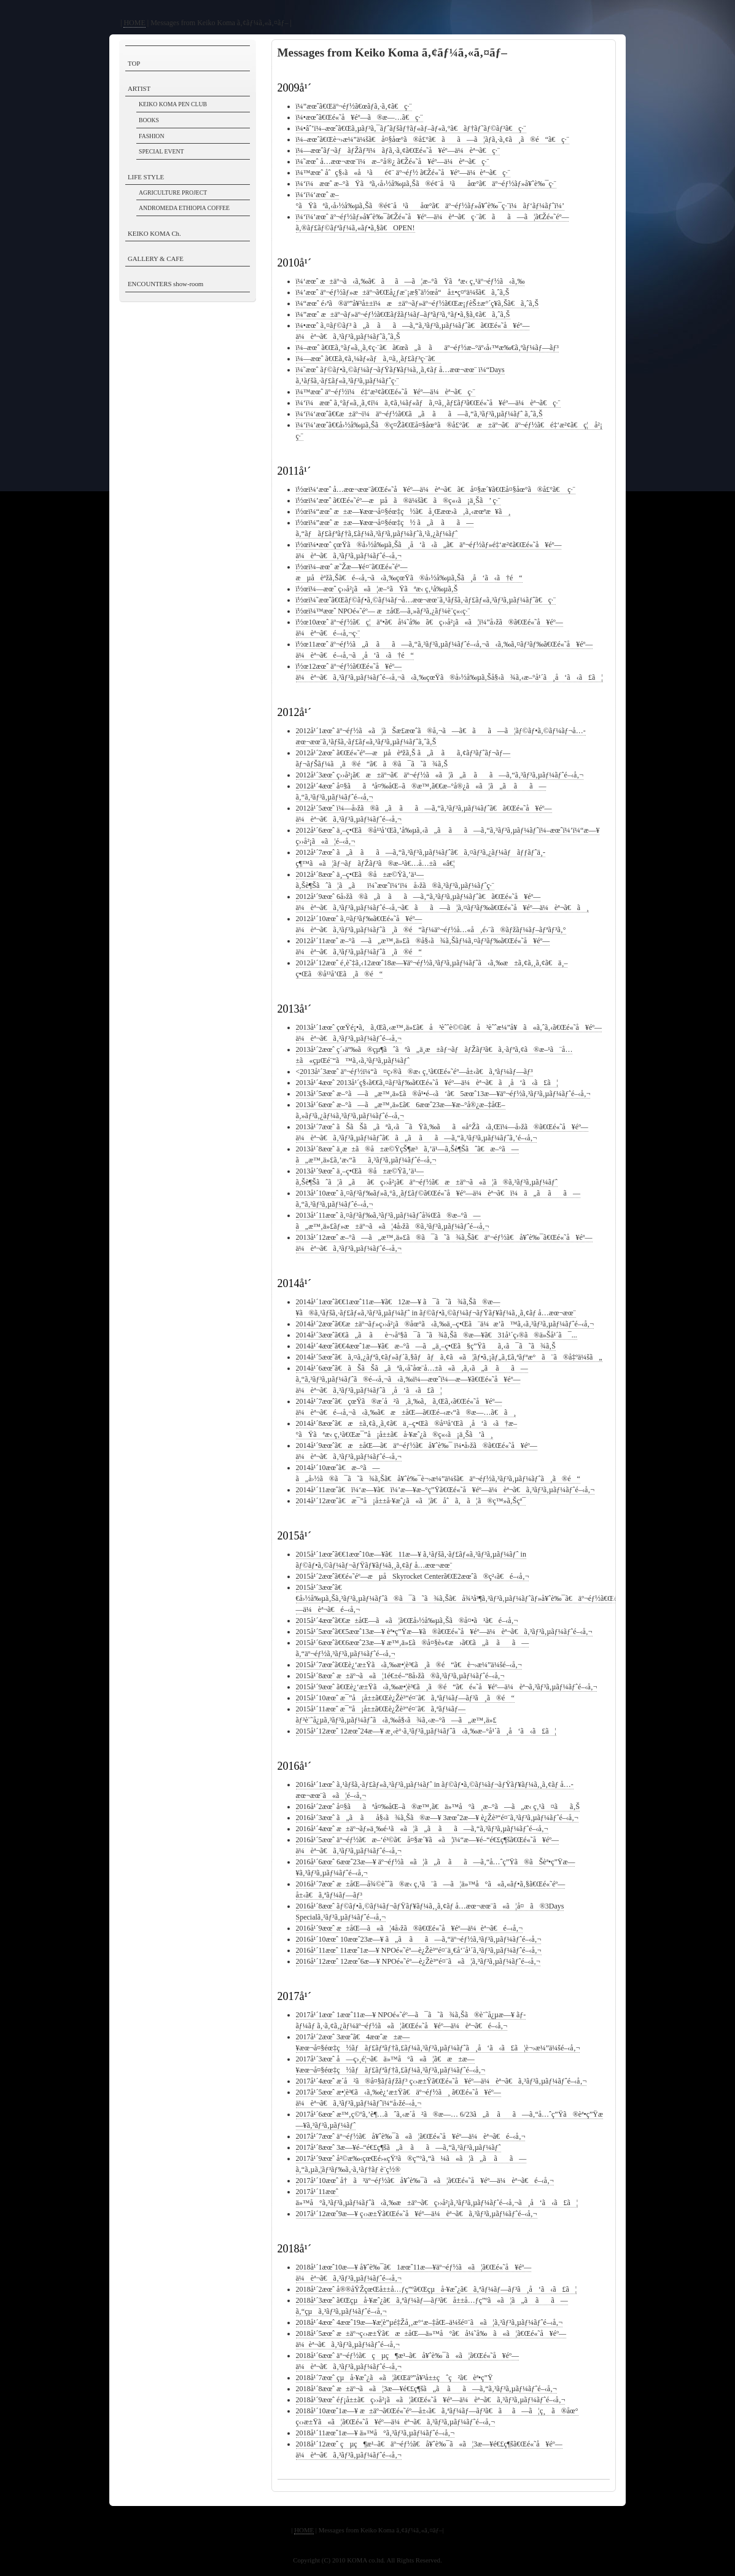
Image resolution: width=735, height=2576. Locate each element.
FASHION (151, 136)
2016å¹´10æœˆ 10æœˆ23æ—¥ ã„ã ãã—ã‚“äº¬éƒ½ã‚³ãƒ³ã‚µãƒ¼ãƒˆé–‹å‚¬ (419, 1939)
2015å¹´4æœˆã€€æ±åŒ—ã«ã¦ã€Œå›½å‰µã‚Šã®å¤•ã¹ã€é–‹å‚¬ (407, 1620)
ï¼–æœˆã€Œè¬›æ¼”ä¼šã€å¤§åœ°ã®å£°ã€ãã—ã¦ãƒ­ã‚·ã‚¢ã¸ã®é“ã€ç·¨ (432, 139)
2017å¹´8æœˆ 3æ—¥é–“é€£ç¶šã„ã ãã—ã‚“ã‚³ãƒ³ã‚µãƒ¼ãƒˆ (398, 2147)
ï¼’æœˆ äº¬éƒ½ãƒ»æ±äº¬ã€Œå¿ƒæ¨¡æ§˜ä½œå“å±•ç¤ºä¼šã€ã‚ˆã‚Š (403, 292)
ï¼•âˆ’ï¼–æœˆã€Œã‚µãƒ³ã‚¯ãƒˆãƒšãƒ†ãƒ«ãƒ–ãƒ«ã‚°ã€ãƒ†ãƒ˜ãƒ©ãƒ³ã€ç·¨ (411, 128)
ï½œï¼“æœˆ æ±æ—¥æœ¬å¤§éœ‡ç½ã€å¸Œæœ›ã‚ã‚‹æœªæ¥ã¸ (403, 511)
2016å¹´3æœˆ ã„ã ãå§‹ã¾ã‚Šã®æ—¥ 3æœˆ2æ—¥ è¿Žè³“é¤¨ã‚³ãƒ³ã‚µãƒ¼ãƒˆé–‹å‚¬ (437, 1817)
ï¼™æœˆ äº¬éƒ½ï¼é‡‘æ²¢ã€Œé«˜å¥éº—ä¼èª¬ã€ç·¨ (385, 391)
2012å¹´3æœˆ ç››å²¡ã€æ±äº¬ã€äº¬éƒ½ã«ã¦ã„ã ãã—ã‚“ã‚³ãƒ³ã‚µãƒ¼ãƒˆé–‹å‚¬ (440, 775)
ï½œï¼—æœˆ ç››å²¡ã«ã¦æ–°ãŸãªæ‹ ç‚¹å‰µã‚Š (377, 589)
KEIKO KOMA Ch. (154, 233)
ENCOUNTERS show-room (165, 283)
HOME (134, 22)
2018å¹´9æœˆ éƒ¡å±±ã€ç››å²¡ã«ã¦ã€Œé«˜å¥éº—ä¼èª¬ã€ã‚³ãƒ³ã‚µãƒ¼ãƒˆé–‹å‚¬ (431, 2399)
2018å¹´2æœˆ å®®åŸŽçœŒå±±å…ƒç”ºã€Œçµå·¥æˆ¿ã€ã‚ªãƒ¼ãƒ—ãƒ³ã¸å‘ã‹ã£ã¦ (436, 2289)
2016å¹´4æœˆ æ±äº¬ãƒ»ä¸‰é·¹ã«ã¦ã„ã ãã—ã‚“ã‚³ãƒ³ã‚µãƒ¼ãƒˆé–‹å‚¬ (422, 1828)
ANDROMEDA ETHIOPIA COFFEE (184, 207)
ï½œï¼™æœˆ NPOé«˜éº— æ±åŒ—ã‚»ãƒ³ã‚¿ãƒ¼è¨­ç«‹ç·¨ (383, 611)
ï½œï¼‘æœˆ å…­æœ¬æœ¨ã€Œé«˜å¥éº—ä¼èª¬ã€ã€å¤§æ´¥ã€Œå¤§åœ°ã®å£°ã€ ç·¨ (435, 489)
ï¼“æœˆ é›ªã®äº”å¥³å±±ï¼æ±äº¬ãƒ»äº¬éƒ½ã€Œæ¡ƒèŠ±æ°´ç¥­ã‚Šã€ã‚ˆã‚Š (417, 303)
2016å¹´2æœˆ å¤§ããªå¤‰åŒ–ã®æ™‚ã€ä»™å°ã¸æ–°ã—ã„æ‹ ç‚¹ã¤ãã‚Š (438, 1806)
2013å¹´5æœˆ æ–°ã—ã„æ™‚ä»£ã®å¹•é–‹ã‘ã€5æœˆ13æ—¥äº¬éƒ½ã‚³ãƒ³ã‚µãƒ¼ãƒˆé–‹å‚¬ (443, 1093)
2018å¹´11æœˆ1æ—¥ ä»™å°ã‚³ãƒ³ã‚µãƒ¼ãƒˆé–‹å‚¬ (375, 2433)
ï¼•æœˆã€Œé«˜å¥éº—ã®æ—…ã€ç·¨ (359, 117)
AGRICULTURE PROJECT (173, 192)
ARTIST (139, 88)
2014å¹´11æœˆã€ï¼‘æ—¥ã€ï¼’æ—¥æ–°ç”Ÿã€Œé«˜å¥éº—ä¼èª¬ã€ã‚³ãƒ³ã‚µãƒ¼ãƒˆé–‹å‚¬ (445, 1489)
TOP (134, 63)
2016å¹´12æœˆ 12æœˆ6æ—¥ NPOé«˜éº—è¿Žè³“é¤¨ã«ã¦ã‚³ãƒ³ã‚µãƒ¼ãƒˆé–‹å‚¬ (418, 1961)
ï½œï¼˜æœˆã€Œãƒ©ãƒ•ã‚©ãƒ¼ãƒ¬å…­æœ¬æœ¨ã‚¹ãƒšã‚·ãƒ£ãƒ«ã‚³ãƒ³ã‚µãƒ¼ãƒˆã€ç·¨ (426, 600)
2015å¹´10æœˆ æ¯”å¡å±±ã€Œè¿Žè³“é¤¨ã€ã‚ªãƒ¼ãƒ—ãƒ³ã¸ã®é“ (405, 1698)
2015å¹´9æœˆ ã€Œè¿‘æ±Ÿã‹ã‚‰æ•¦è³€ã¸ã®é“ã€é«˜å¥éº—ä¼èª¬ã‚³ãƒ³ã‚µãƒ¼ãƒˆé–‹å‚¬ (446, 1687)
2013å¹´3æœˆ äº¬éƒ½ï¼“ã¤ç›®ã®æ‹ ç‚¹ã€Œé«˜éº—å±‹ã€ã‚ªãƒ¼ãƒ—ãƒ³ (416, 1071)
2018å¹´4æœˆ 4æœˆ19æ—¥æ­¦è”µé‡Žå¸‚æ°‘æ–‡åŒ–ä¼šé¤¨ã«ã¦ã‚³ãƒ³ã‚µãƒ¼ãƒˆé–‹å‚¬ (429, 2322)
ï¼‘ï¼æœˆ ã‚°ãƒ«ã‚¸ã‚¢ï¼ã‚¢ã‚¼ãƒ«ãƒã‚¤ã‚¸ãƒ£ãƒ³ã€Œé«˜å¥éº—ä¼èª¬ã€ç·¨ (428, 403)
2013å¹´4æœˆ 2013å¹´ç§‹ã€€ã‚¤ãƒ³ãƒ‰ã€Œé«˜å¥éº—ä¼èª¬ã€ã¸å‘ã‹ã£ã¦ (427, 1082)
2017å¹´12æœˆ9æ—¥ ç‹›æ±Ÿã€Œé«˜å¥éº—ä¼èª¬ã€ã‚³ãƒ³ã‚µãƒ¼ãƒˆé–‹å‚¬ (416, 2213)
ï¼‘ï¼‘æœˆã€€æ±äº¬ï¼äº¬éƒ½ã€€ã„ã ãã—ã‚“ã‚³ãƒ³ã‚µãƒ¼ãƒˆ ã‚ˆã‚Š (419, 414)
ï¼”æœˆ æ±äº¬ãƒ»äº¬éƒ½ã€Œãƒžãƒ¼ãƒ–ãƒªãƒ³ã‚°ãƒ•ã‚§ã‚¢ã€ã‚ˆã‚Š (403, 314)
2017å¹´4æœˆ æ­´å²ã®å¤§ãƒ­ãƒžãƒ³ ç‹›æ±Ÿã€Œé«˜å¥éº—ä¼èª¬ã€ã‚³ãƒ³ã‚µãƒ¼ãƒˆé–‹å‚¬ (441, 2081)
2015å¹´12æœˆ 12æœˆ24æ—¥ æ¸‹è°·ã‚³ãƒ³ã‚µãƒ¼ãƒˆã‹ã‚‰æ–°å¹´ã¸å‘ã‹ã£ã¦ (426, 1731)
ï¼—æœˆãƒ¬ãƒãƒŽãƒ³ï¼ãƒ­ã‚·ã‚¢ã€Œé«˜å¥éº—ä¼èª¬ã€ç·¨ (398, 150)
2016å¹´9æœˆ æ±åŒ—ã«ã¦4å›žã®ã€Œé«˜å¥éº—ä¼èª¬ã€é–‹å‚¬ (409, 1928)
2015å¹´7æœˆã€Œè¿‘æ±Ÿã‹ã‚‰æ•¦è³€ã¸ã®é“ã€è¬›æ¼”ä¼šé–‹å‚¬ (409, 1664)
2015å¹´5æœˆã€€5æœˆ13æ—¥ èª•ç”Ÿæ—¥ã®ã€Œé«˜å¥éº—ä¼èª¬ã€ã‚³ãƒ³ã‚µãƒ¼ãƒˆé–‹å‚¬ (444, 1631)
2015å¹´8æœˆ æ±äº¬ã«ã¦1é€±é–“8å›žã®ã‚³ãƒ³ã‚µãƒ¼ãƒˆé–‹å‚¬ (400, 1675)
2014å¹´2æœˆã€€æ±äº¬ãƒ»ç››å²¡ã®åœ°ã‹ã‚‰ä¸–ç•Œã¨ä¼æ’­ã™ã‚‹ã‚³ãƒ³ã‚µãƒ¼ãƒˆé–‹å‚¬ (445, 1324)
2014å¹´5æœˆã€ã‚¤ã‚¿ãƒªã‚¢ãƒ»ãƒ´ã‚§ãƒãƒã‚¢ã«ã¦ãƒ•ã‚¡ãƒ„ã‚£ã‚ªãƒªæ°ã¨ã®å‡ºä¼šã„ (449, 1357)
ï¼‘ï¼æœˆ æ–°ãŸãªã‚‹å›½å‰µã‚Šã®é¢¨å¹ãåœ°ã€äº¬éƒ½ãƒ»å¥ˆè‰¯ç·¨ (426, 183)
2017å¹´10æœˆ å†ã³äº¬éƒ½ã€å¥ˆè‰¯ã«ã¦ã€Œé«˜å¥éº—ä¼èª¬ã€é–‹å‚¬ (425, 2180)
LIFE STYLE (146, 177)
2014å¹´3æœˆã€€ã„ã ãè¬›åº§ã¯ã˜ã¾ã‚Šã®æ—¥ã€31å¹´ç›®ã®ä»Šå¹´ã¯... (436, 1335)
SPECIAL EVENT (161, 151)
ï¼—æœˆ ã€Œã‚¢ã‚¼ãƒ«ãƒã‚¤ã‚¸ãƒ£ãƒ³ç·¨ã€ (368, 358)
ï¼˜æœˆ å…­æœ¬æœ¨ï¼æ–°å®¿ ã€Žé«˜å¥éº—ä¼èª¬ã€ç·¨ (392, 161)
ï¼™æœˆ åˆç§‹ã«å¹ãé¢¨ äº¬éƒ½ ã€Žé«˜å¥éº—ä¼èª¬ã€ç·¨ (403, 172)
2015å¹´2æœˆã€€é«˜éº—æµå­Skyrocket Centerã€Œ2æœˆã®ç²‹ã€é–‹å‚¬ (412, 1576)
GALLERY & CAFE (156, 258)
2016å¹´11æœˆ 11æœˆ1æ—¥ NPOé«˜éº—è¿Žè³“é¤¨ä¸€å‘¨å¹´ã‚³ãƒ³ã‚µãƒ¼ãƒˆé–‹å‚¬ (419, 1950)
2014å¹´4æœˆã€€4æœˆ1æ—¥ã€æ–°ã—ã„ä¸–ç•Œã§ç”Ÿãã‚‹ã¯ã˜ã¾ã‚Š (426, 1346)
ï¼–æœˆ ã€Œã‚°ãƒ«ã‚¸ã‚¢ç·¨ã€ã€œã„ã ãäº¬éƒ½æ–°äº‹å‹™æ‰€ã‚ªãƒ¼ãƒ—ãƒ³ (427, 347)
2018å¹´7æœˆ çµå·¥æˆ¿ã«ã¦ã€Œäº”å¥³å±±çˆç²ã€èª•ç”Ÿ (394, 2377)
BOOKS (149, 120)
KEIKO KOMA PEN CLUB (173, 104)
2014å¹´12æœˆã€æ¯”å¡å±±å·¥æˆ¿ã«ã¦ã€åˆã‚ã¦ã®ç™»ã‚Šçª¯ (411, 1500)
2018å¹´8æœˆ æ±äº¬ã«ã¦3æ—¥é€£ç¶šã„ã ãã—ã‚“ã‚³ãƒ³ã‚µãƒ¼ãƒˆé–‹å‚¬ (426, 2388)
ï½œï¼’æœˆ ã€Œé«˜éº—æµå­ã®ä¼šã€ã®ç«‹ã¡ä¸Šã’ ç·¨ (398, 500)
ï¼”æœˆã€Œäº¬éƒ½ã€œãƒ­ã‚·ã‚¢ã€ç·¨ (354, 106)
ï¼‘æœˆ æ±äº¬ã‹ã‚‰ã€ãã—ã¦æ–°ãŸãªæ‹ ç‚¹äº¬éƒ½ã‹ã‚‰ (410, 281)
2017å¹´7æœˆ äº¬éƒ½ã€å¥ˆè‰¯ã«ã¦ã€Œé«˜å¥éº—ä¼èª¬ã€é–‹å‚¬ (411, 2136)
